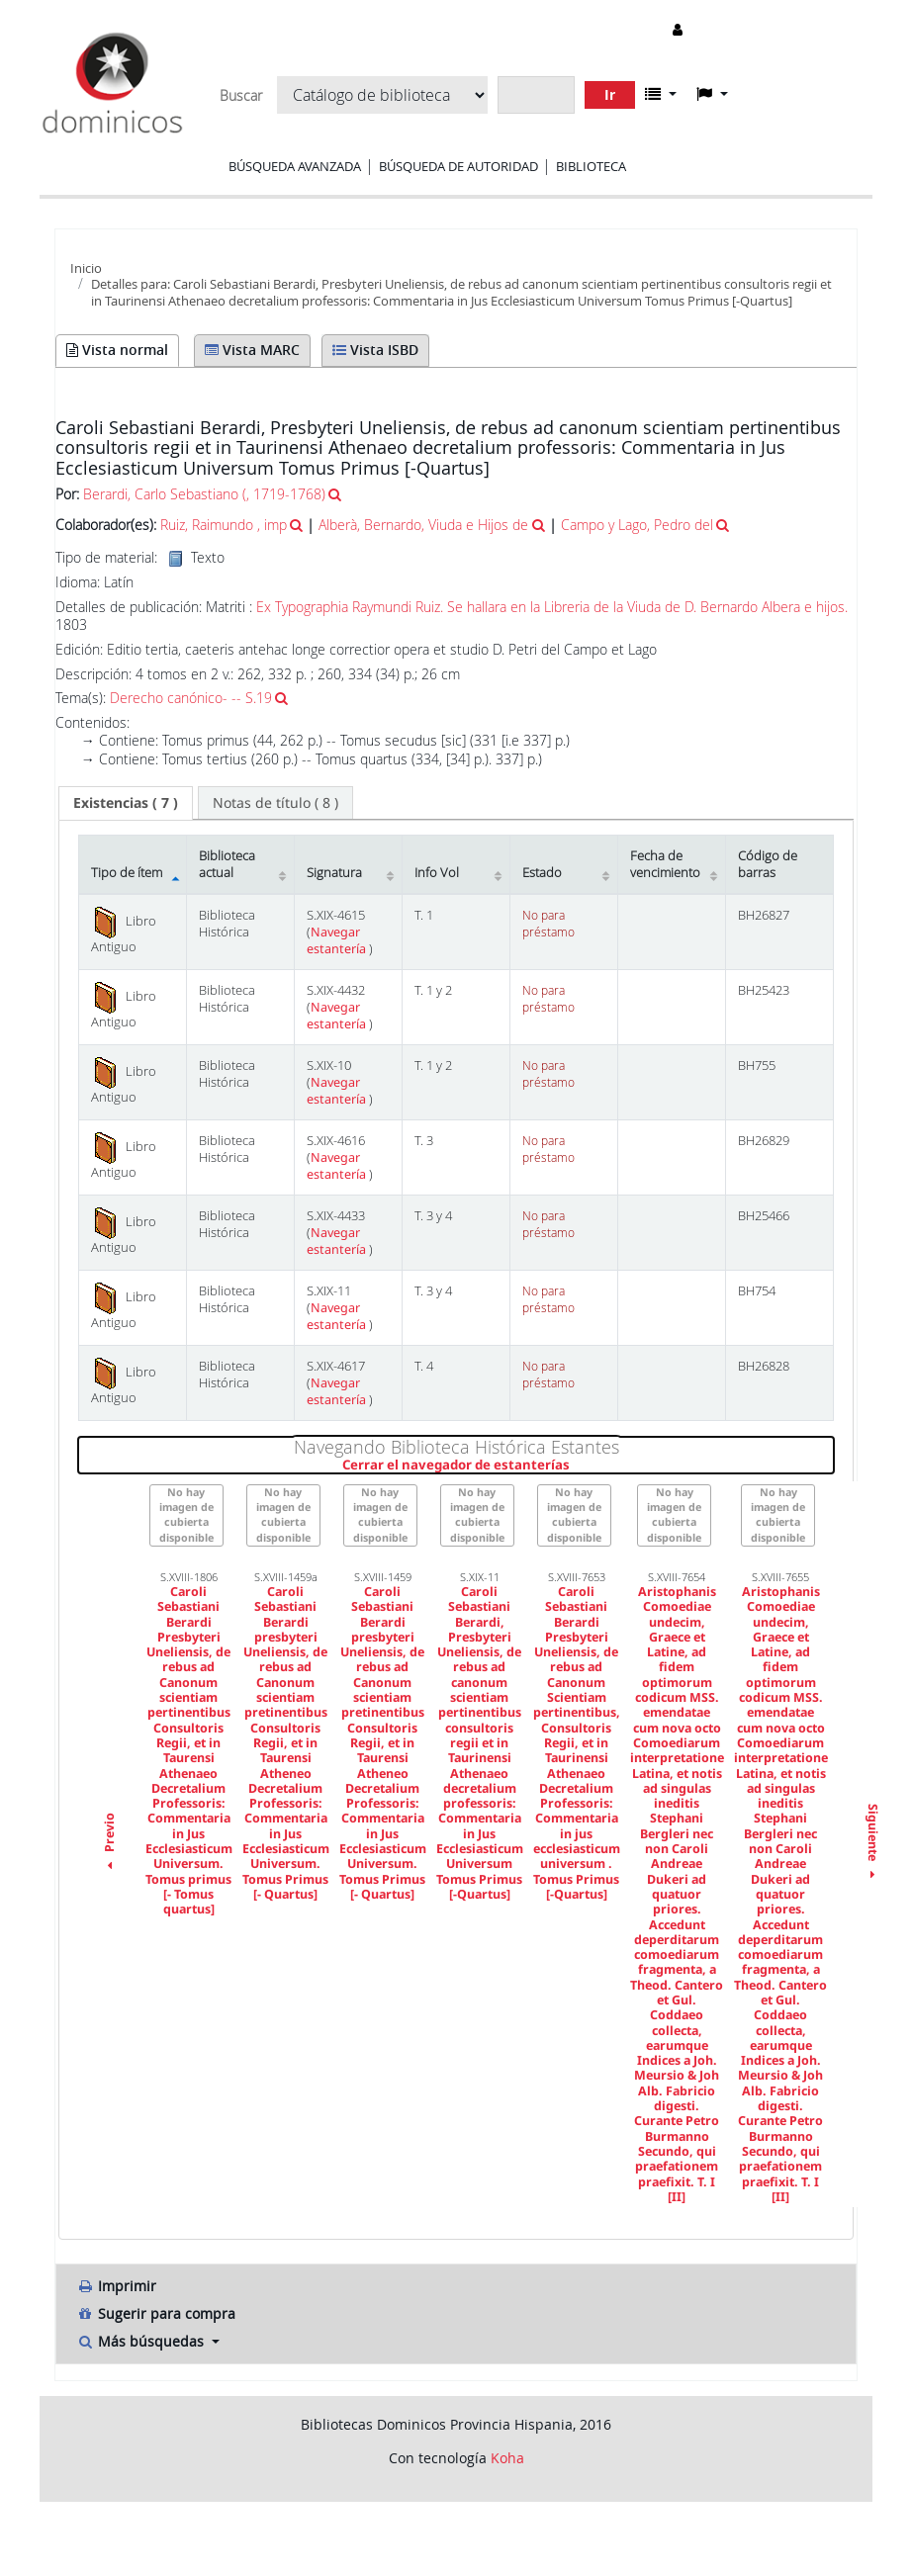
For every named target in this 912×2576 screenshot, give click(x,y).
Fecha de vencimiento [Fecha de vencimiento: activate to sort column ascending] (665, 864)
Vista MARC (252, 349)
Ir (609, 94)
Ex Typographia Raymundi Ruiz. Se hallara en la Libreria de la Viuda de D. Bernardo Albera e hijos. (552, 606)
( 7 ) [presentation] (125, 802)
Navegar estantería (338, 940)
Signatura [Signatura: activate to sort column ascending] (334, 872)
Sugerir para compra (155, 2313)
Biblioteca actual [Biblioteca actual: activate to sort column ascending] (227, 864)
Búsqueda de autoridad (458, 166)
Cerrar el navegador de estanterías (574, 1465)
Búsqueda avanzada (294, 166)
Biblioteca (591, 166)
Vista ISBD (375, 349)
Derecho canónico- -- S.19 (191, 697)
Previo (109, 1844)
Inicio (86, 268)
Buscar (241, 96)
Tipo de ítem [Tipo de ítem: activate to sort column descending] (126, 872)
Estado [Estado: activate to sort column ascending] (542, 872)
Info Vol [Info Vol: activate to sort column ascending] (436, 872)
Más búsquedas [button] (142, 2341)
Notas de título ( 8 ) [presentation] (275, 802)
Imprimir (116, 2285)
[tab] (125, 803)
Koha (507, 2457)
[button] (661, 94)
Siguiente (872, 1844)
